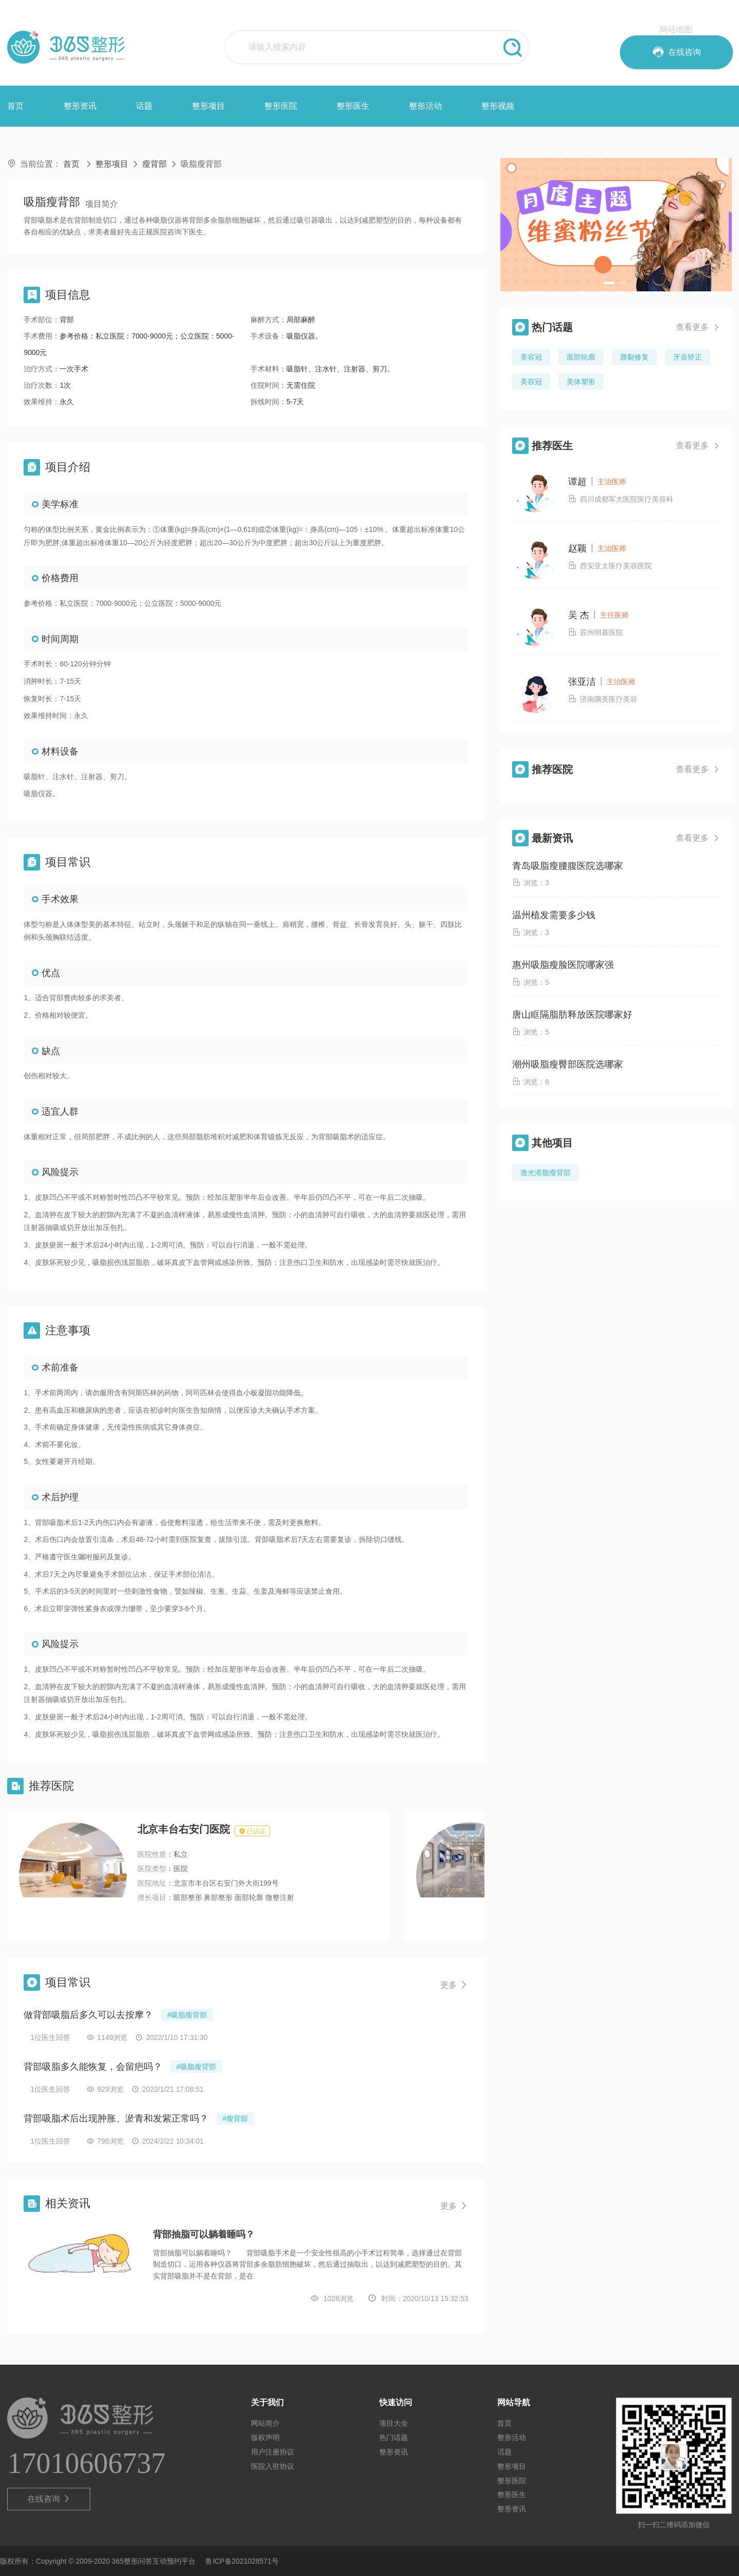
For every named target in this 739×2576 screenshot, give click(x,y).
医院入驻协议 (272, 2466)
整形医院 (280, 106)
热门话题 (393, 2437)
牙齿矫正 (687, 357)
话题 (144, 106)
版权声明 (265, 2437)
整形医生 (353, 106)
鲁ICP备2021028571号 (242, 2561)
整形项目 (208, 106)
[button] (609, 283)
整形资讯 (80, 106)
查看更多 (698, 327)
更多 (454, 1984)
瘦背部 (154, 164)
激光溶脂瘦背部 (545, 1172)
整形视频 (497, 106)
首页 (15, 106)
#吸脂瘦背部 (187, 2015)
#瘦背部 (235, 2118)
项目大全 (393, 2423)
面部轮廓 (581, 357)
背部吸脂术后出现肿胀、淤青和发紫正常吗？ (116, 2118)
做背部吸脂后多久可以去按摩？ (88, 2015)
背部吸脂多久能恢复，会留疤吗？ (93, 2067)
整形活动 (425, 106)
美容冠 (531, 357)
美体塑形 (581, 382)
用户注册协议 (272, 2452)
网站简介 (265, 2423)
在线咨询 (49, 2499)
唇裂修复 (634, 357)
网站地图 (675, 29)
